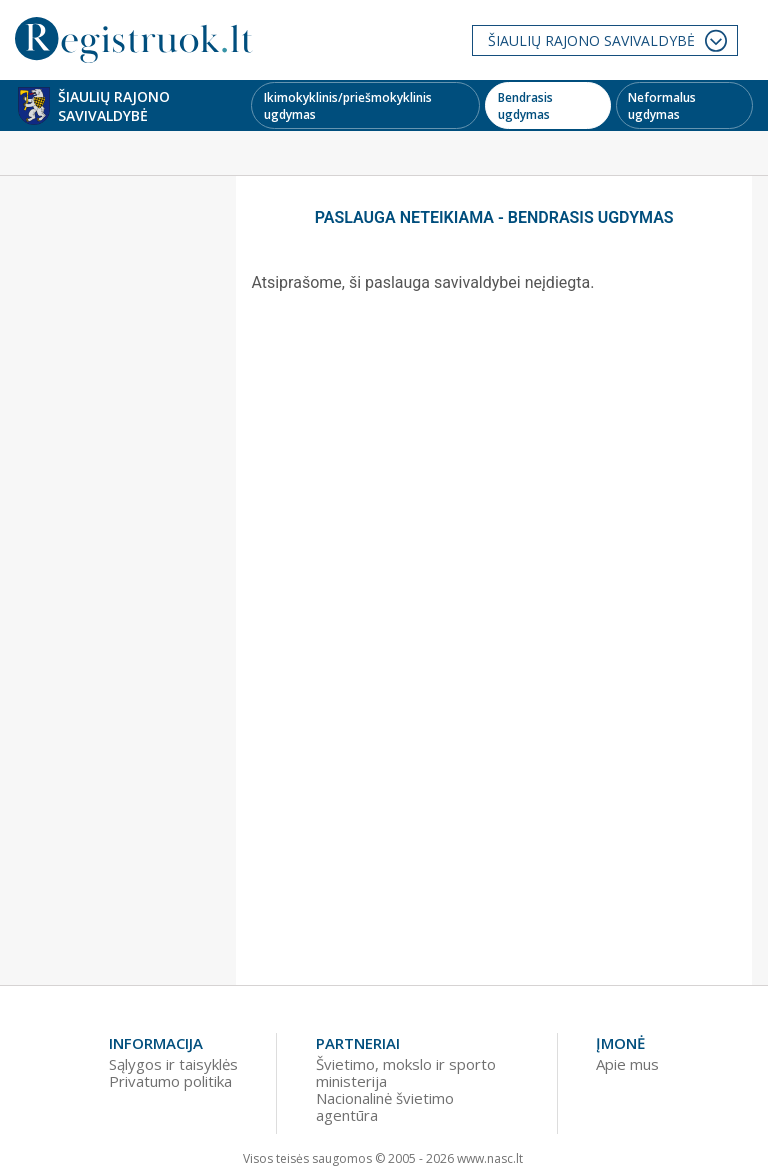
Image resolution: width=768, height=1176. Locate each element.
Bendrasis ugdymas (525, 106)
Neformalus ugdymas (662, 106)
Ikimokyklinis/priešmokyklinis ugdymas (348, 106)
